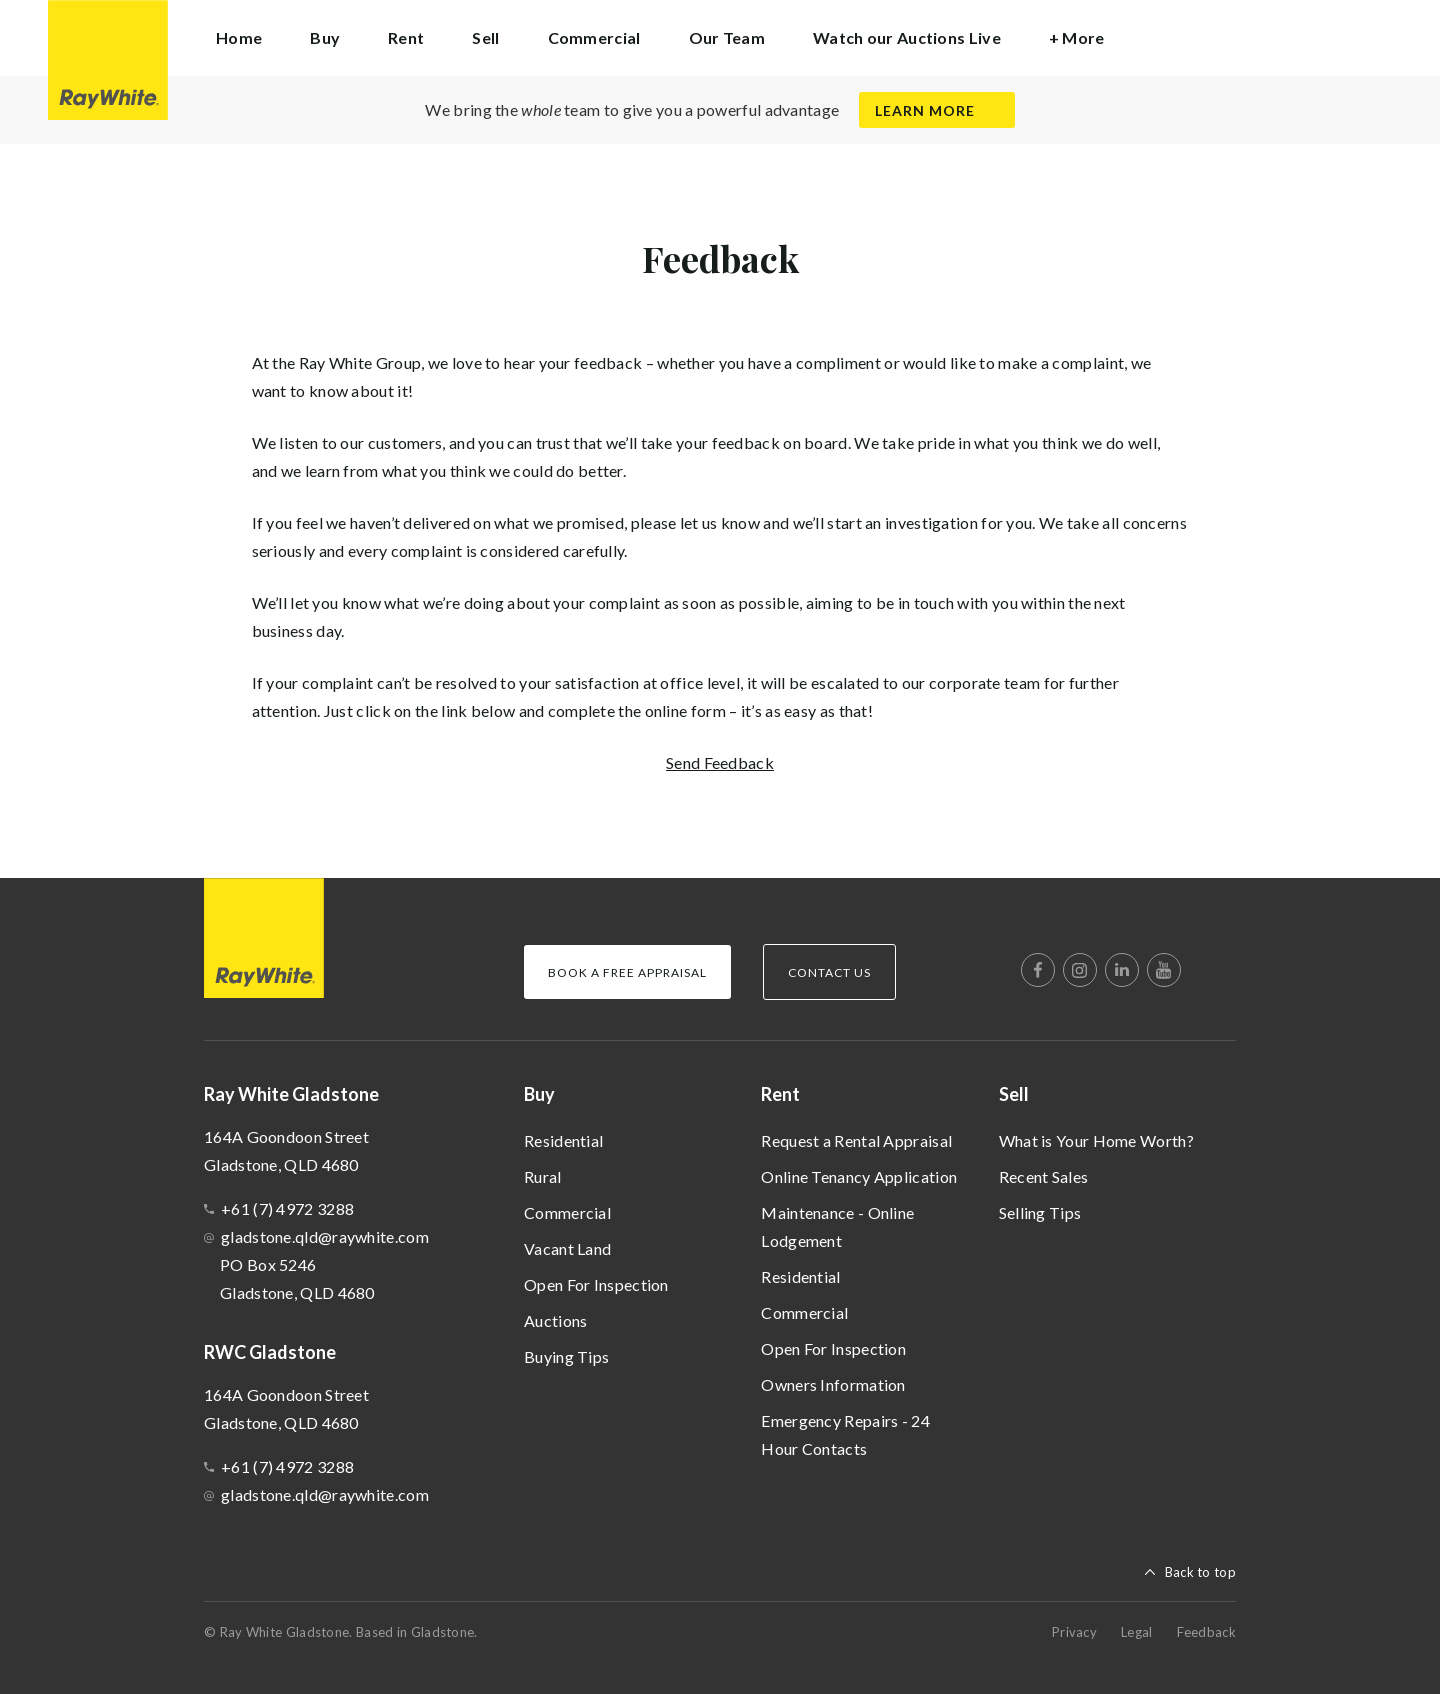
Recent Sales (1044, 1176)
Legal (1137, 1632)
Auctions (555, 1320)
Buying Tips (566, 1356)
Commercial (594, 37)
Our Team (727, 37)
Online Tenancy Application (859, 1176)
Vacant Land (567, 1248)
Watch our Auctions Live (907, 37)
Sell (1014, 1094)
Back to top (1200, 1572)
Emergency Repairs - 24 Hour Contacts (845, 1434)
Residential (563, 1140)
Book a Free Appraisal (627, 972)
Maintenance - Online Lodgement (837, 1226)
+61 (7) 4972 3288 (287, 1208)
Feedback (1206, 1632)
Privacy (1074, 1632)
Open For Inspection (596, 1284)
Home (239, 37)
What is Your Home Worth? (1096, 1140)
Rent (780, 1094)
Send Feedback (720, 762)
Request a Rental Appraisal (856, 1140)
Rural (543, 1176)
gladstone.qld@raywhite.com (325, 1236)
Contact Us (829, 972)
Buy (539, 1094)
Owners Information (833, 1384)
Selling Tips (1040, 1212)
